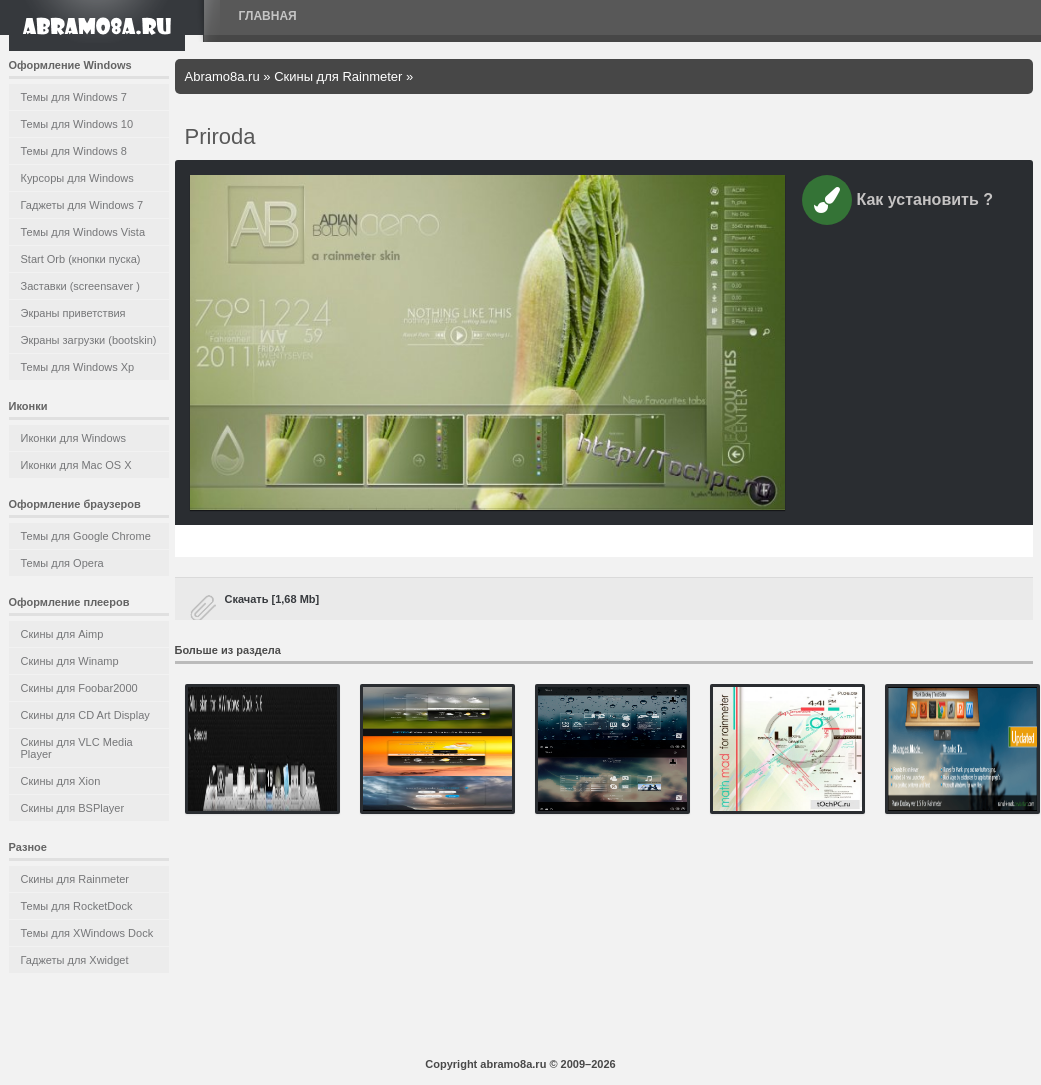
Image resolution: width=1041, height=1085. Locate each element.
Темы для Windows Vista (83, 232)
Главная (268, 16)
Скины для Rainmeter (75, 879)
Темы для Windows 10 (77, 124)
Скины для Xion (61, 781)
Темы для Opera (62, 563)
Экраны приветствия (73, 313)
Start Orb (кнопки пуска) (81, 259)
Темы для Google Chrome (86, 536)
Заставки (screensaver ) (80, 286)
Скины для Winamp (70, 661)
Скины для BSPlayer (73, 808)
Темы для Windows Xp (78, 367)
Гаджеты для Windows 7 (82, 205)
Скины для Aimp (62, 634)
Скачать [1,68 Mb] (272, 599)
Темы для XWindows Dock (87, 933)
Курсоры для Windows (77, 178)
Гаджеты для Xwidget (75, 960)
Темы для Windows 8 (74, 151)
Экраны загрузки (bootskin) (89, 340)
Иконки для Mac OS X (76, 465)
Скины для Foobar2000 (79, 688)
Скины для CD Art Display (85, 715)
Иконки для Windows (74, 438)
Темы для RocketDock (77, 906)
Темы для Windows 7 (74, 97)
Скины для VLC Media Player (77, 748)
